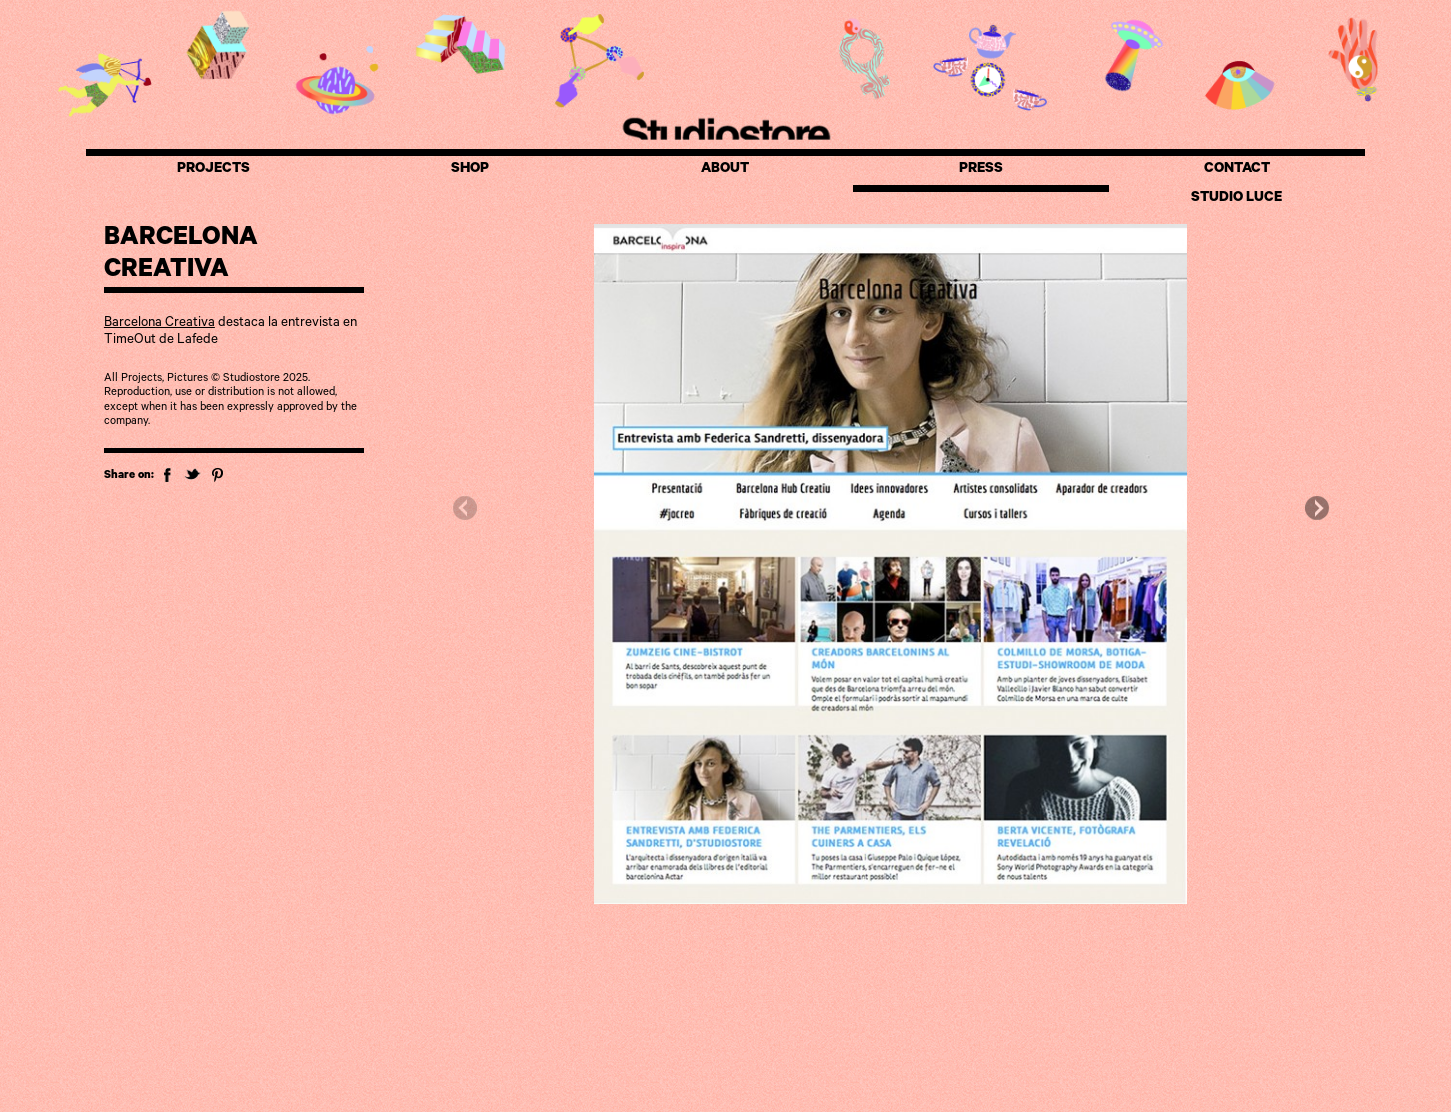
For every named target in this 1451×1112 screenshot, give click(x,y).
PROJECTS (213, 170)
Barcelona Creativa (159, 323)
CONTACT (1237, 170)
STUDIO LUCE (1236, 199)
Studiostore (725, 132)
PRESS (981, 170)
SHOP (470, 170)
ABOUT (725, 170)
